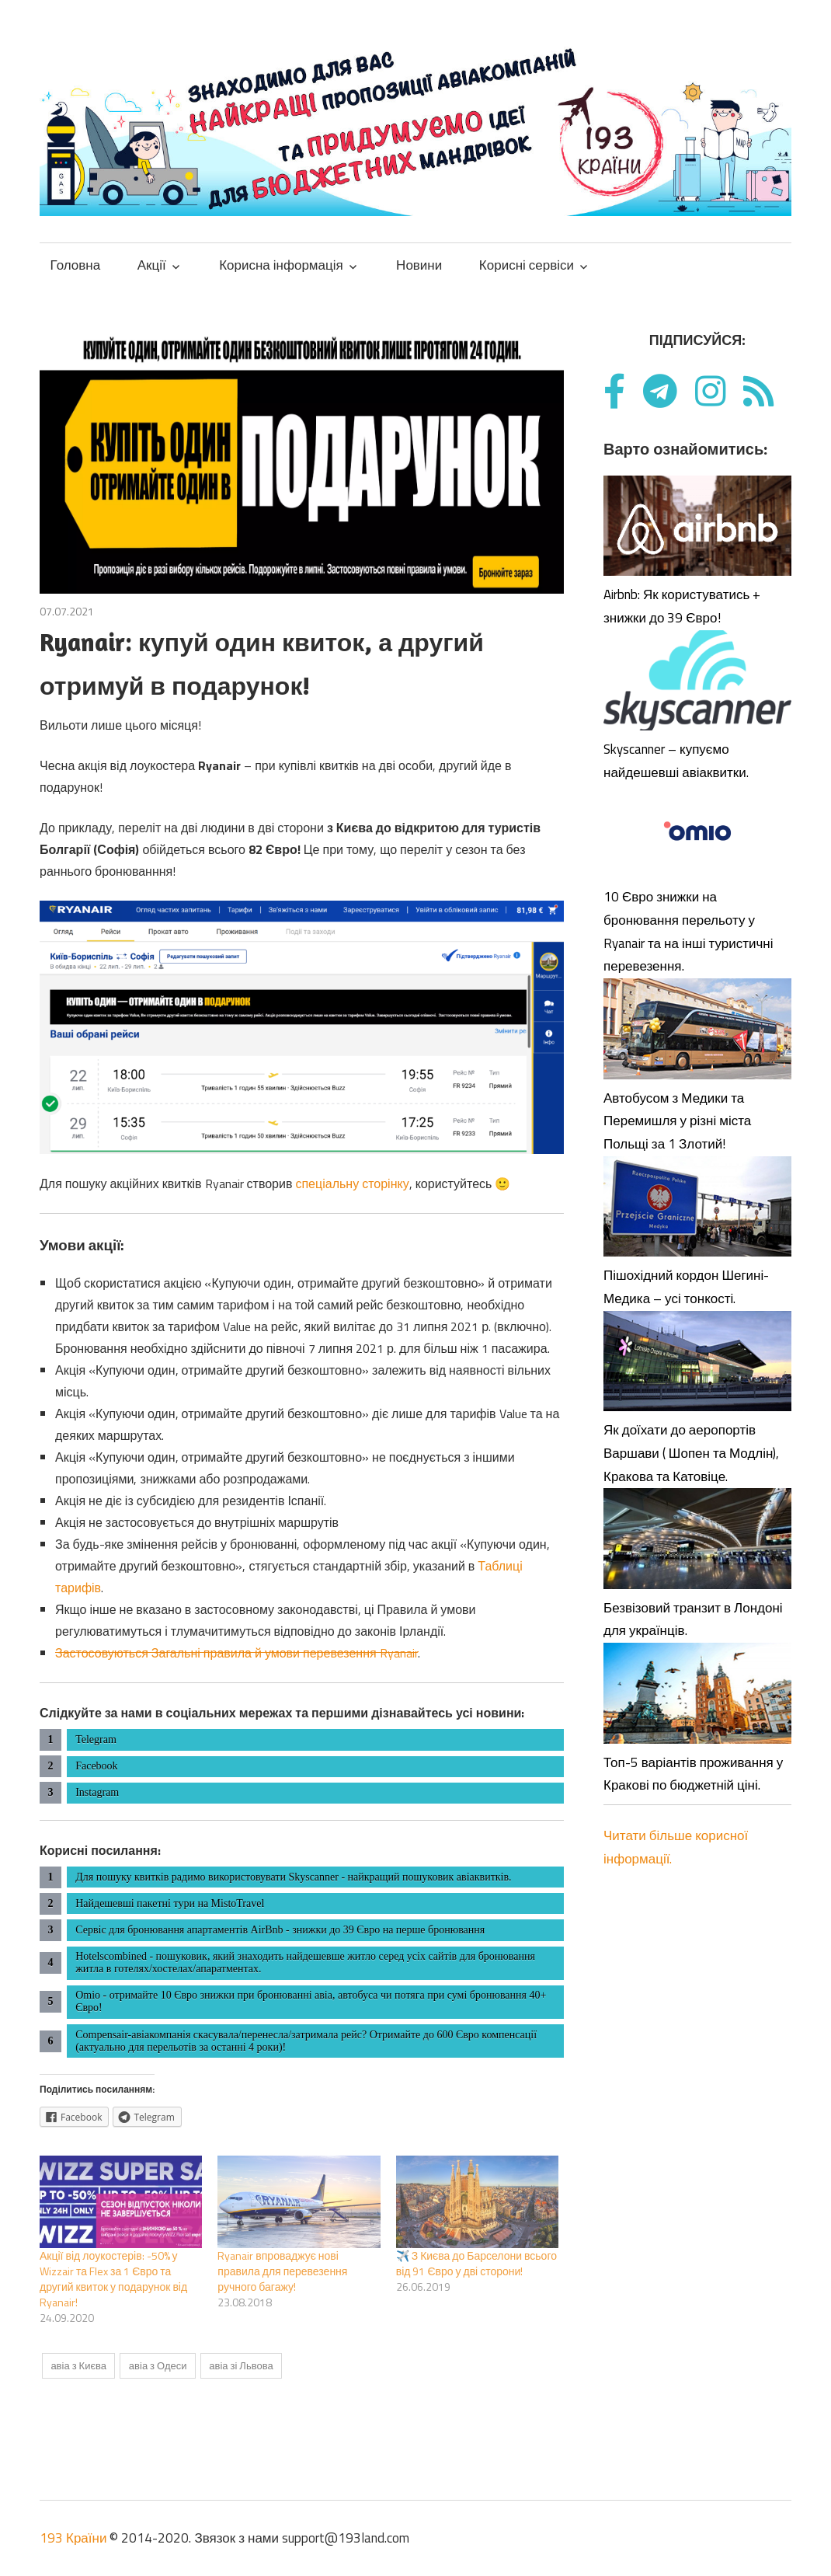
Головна (75, 265)
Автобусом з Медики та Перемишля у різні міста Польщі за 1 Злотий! (677, 1121)
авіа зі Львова (241, 2365)
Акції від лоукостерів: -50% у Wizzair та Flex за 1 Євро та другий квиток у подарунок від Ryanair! (113, 2278)
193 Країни (73, 2538)
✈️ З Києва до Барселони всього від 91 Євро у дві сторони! (476, 2263)
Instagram (97, 1792)
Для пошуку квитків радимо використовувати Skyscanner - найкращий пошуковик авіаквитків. (293, 1877)
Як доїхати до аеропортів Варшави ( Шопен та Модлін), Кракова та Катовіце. (691, 1453)
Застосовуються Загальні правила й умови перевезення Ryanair (236, 1653)
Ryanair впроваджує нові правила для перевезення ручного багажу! (282, 2271)
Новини (419, 265)
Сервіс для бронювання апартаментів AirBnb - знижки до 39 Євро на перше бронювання (280, 1930)
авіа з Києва (78, 2365)
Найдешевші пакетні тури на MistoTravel (169, 1903)
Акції (151, 265)
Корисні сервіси (526, 265)
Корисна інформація (281, 265)
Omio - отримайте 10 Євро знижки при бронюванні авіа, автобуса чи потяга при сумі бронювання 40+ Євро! (310, 2001)
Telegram (95, 1739)
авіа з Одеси (158, 2365)
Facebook (96, 1766)
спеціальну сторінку (352, 1183)
